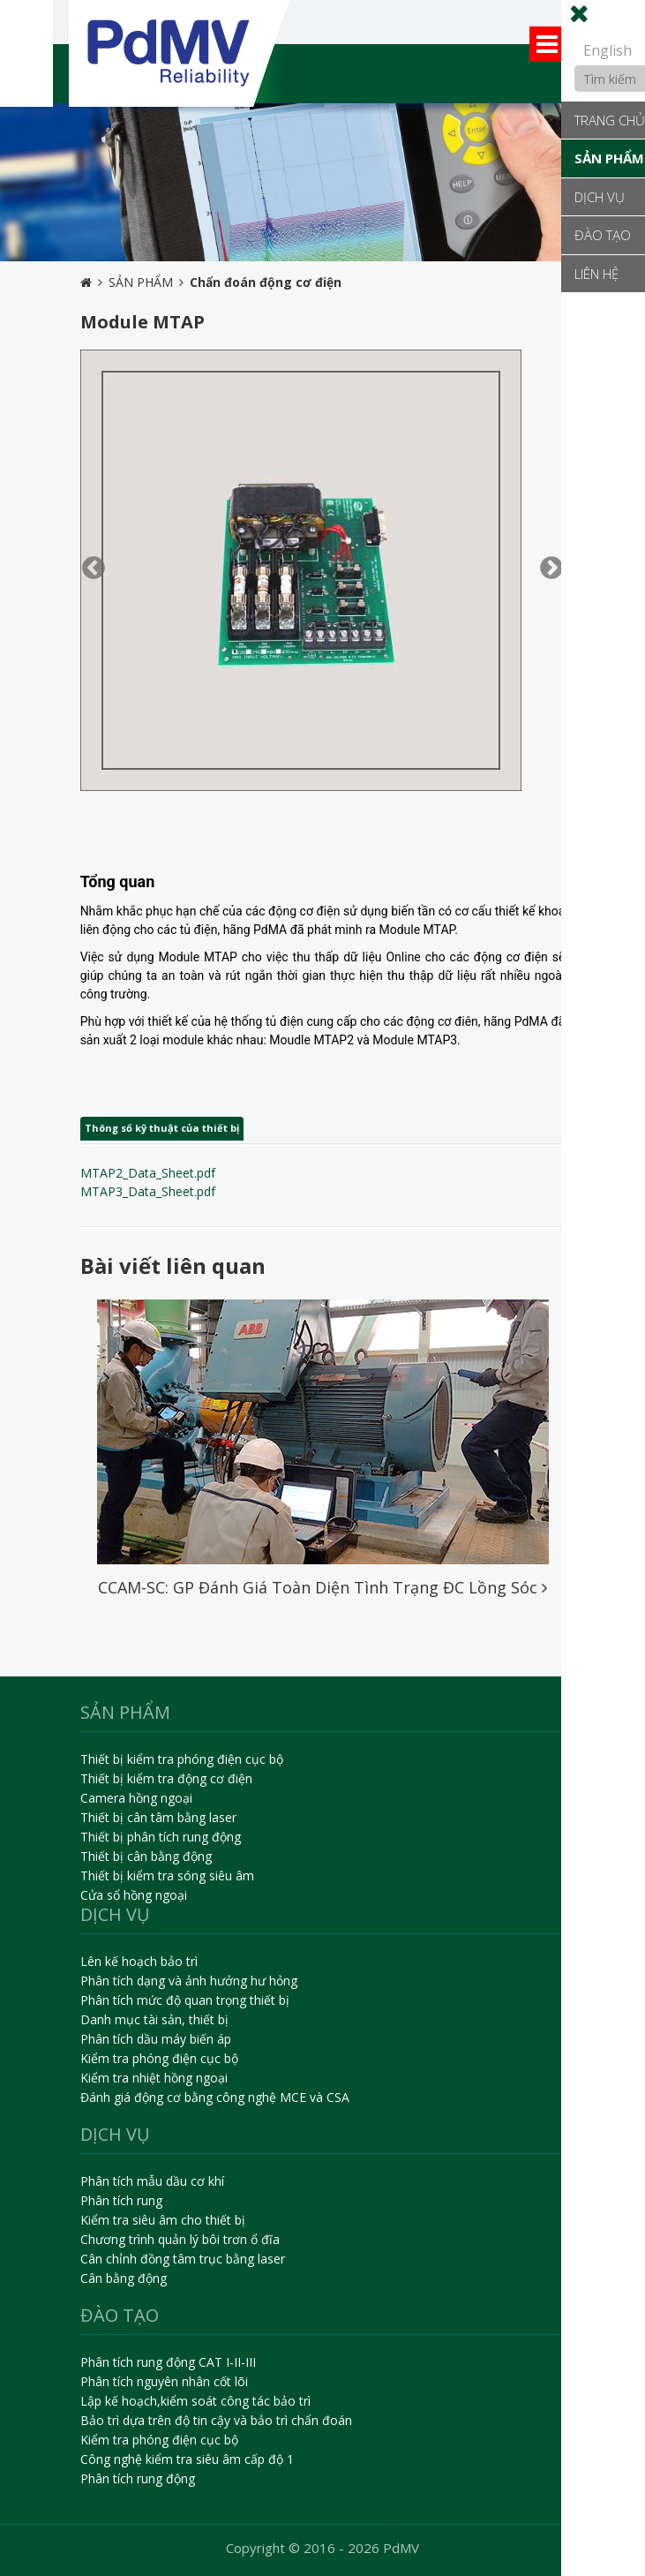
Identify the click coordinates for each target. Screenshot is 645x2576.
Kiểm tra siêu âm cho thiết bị (162, 2219)
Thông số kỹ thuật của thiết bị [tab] (162, 1127)
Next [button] (547, 564)
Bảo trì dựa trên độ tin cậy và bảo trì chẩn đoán (216, 2420)
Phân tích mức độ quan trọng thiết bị (184, 2000)
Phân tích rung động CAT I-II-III (168, 2362)
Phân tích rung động (137, 2478)
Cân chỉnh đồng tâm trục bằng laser (182, 2258)
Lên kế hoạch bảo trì (139, 1961)
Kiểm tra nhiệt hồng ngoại (154, 2077)
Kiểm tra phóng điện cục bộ (159, 2058)
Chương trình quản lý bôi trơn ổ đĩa (180, 2239)
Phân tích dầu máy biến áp (155, 2038)
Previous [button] (89, 564)
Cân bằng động (123, 2278)
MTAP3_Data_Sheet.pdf (147, 1191)
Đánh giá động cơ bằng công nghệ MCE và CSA (214, 2097)
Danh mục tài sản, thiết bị (154, 2019)
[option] (322, 182)
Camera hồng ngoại (136, 1797)
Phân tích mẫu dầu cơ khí (152, 2181)
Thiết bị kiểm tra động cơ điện (166, 1778)
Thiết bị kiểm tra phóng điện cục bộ (181, 1759)
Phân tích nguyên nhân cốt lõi (164, 2381)
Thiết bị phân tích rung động (160, 1836)
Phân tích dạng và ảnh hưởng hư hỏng (188, 1980)
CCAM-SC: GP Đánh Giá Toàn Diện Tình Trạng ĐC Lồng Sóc (322, 1587)
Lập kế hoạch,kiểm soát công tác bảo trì (195, 2400)
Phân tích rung (121, 2200)
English (607, 50)
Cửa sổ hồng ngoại (133, 1895)
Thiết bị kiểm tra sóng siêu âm (167, 1875)
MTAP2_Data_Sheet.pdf (147, 1172)
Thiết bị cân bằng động (146, 1856)
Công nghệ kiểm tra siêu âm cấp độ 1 (187, 2459)
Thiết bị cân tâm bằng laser (158, 1817)
